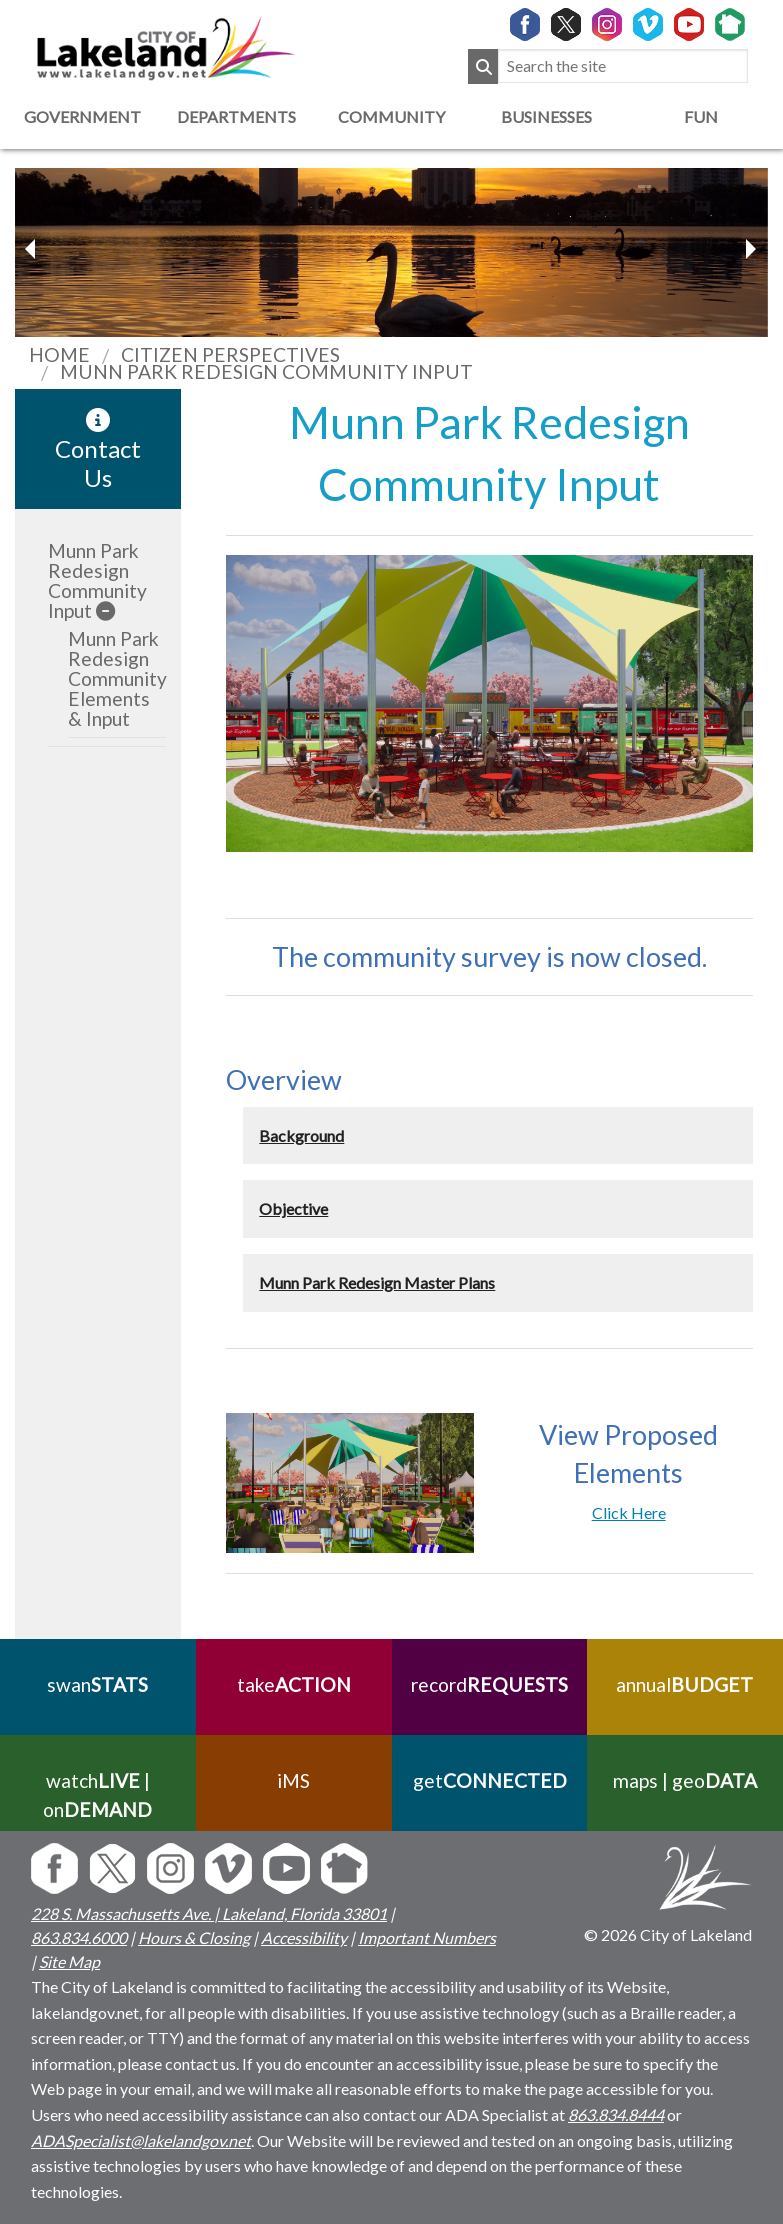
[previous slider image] (750, 249)
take (294, 1684)
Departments (236, 116)
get (489, 1780)
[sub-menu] (105, 610)
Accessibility (304, 1937)
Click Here (629, 1512)
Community (391, 116)
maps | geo (685, 1780)
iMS (293, 1780)
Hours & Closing (194, 1937)
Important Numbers (427, 1937)
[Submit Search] (483, 66)
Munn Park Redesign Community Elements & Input (117, 678)
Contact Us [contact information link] (98, 450)
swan (97, 1684)
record (489, 1684)
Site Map (69, 1961)
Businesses (546, 116)
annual (685, 1684)
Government (82, 116)
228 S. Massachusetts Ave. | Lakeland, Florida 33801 (209, 1913)
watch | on (97, 1795)
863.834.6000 (79, 1937)
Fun (701, 116)
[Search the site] (623, 66)
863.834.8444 (616, 2114)
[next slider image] (33, 249)
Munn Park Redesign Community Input (97, 580)
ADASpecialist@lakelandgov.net (141, 2140)
